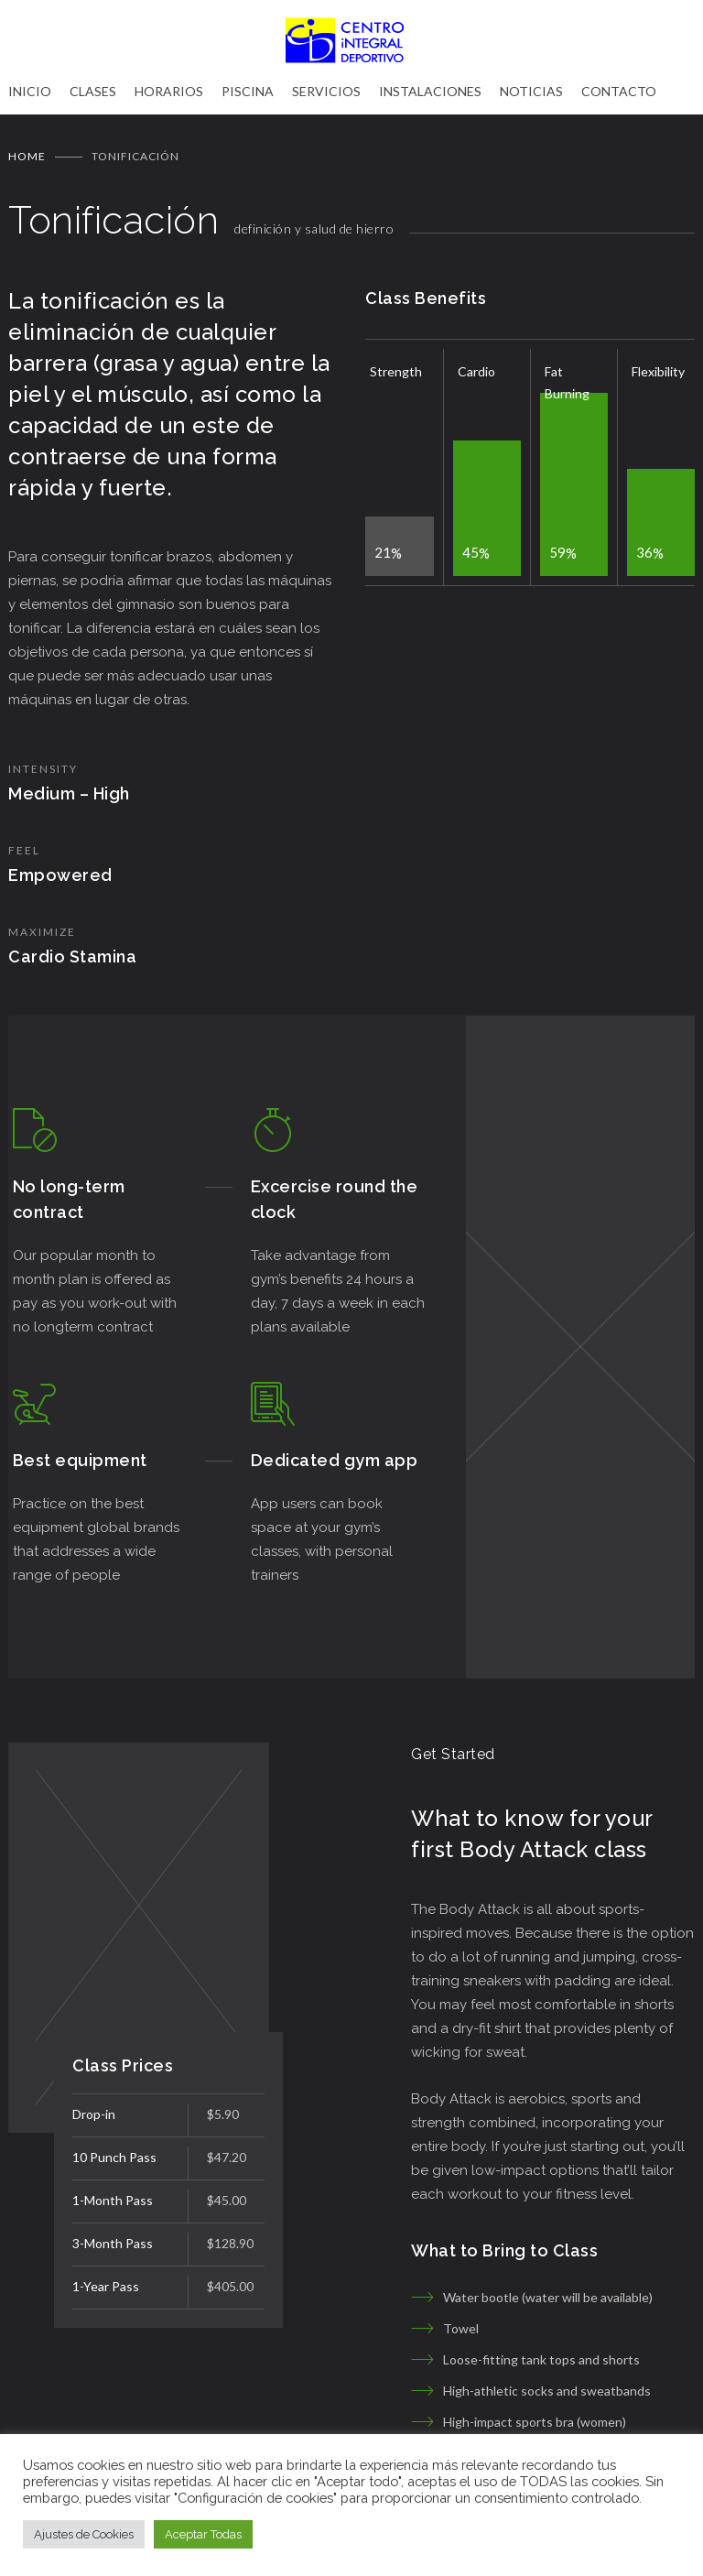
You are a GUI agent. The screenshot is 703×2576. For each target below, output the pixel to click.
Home (27, 156)
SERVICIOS (326, 91)
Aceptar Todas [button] (203, 2534)
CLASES (93, 91)
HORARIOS (169, 91)
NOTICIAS (531, 91)
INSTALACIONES (430, 91)
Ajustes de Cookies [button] (84, 2534)
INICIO (29, 91)
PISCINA (248, 91)
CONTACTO (618, 91)
